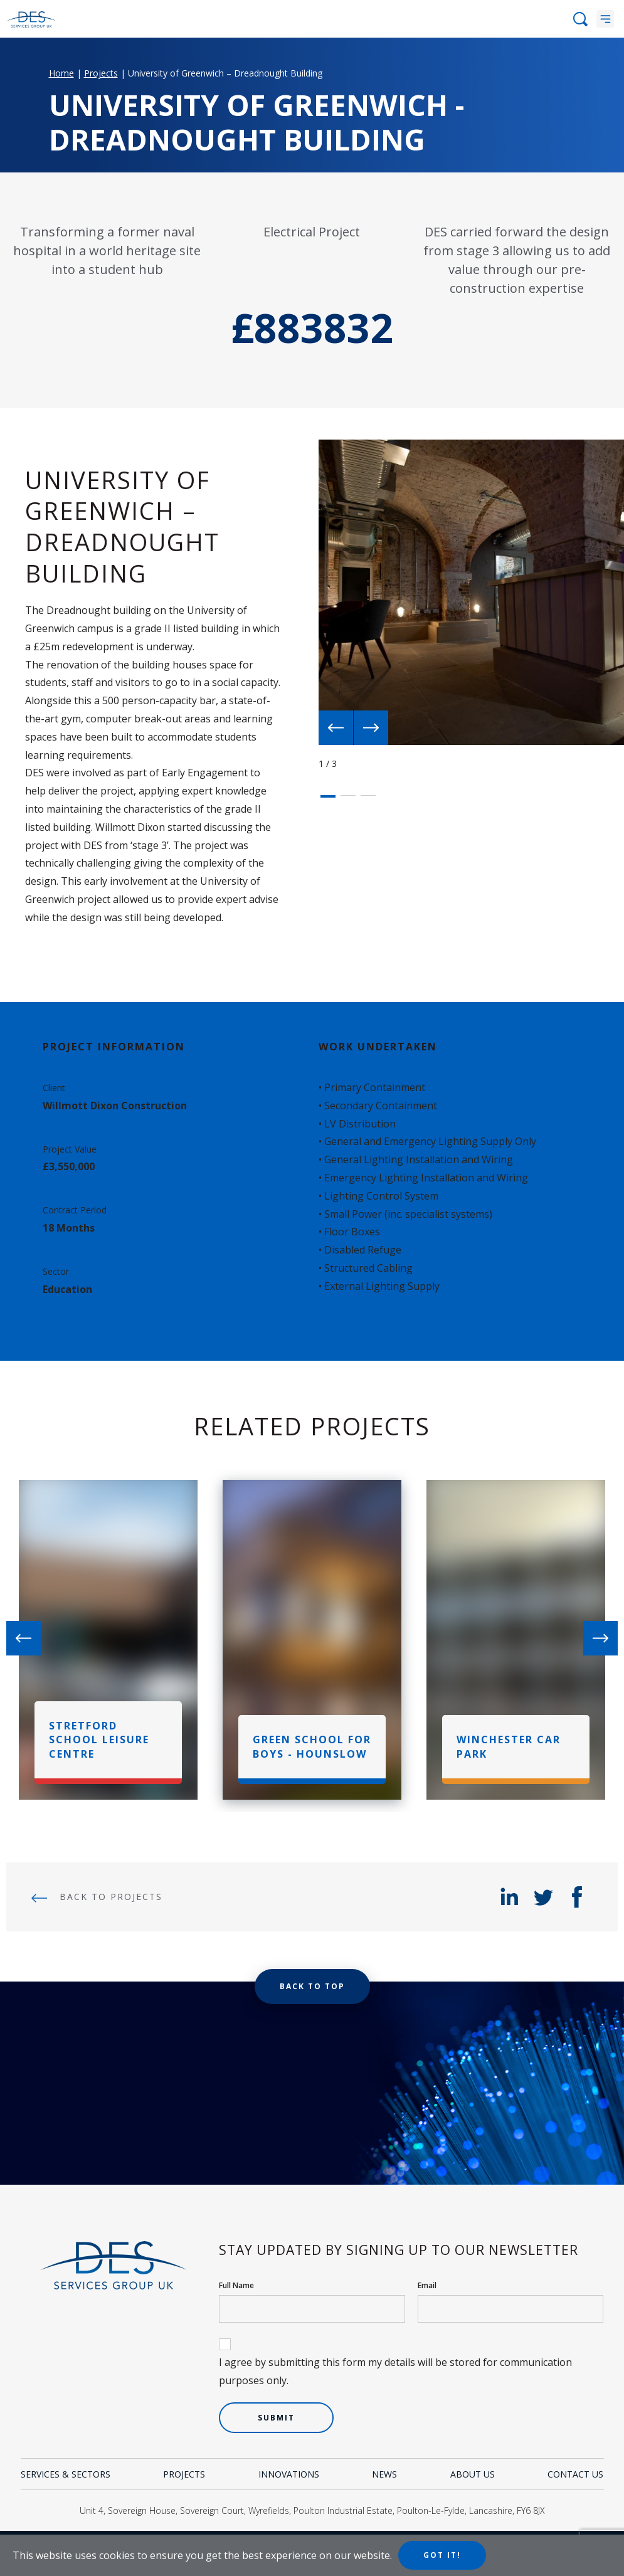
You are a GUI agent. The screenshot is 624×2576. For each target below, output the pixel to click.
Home (61, 73)
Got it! (442, 2555)
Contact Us (575, 2474)
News (384, 2474)
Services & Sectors (65, 2474)
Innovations (288, 2474)
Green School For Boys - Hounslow (312, 1746)
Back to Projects (96, 1897)
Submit (276, 2417)
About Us (472, 2474)
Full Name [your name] (236, 2285)
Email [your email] (427, 2285)
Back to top (312, 1986)
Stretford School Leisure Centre (99, 1740)
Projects (101, 73)
